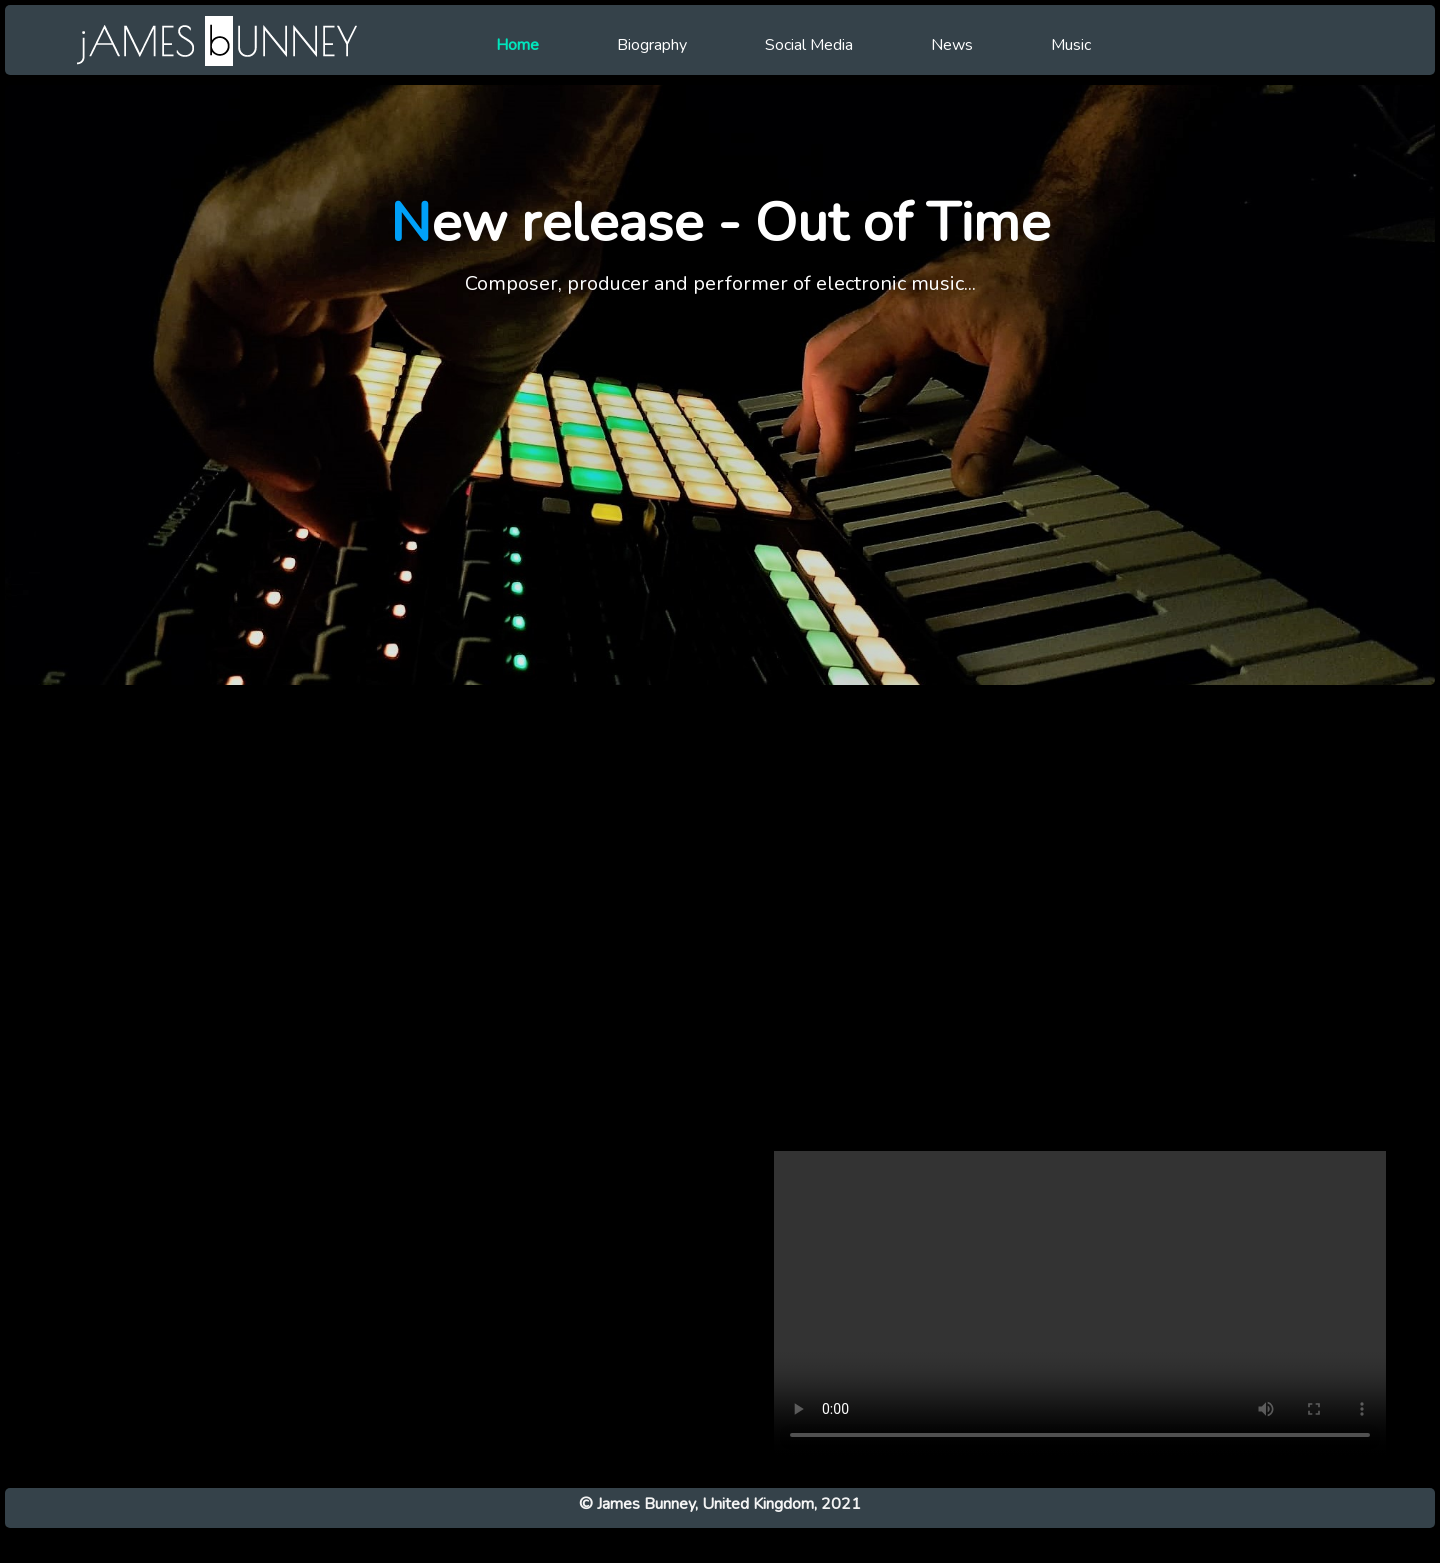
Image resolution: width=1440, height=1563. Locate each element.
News (952, 45)
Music (1071, 45)
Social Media (809, 45)
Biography (652, 45)
